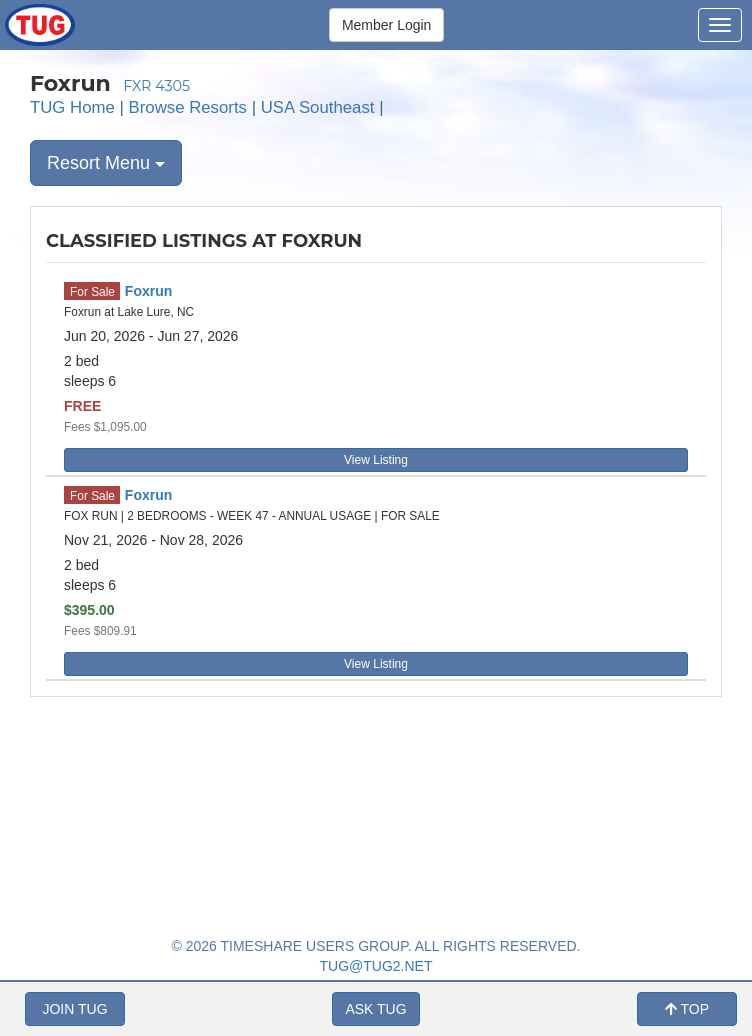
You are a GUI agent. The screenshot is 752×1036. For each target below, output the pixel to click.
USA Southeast (318, 107)
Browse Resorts (188, 107)
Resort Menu (106, 163)
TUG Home (72, 107)
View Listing (376, 460)
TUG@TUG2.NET (376, 966)
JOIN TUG (74, 1009)
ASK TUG (375, 1009)
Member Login (387, 25)
